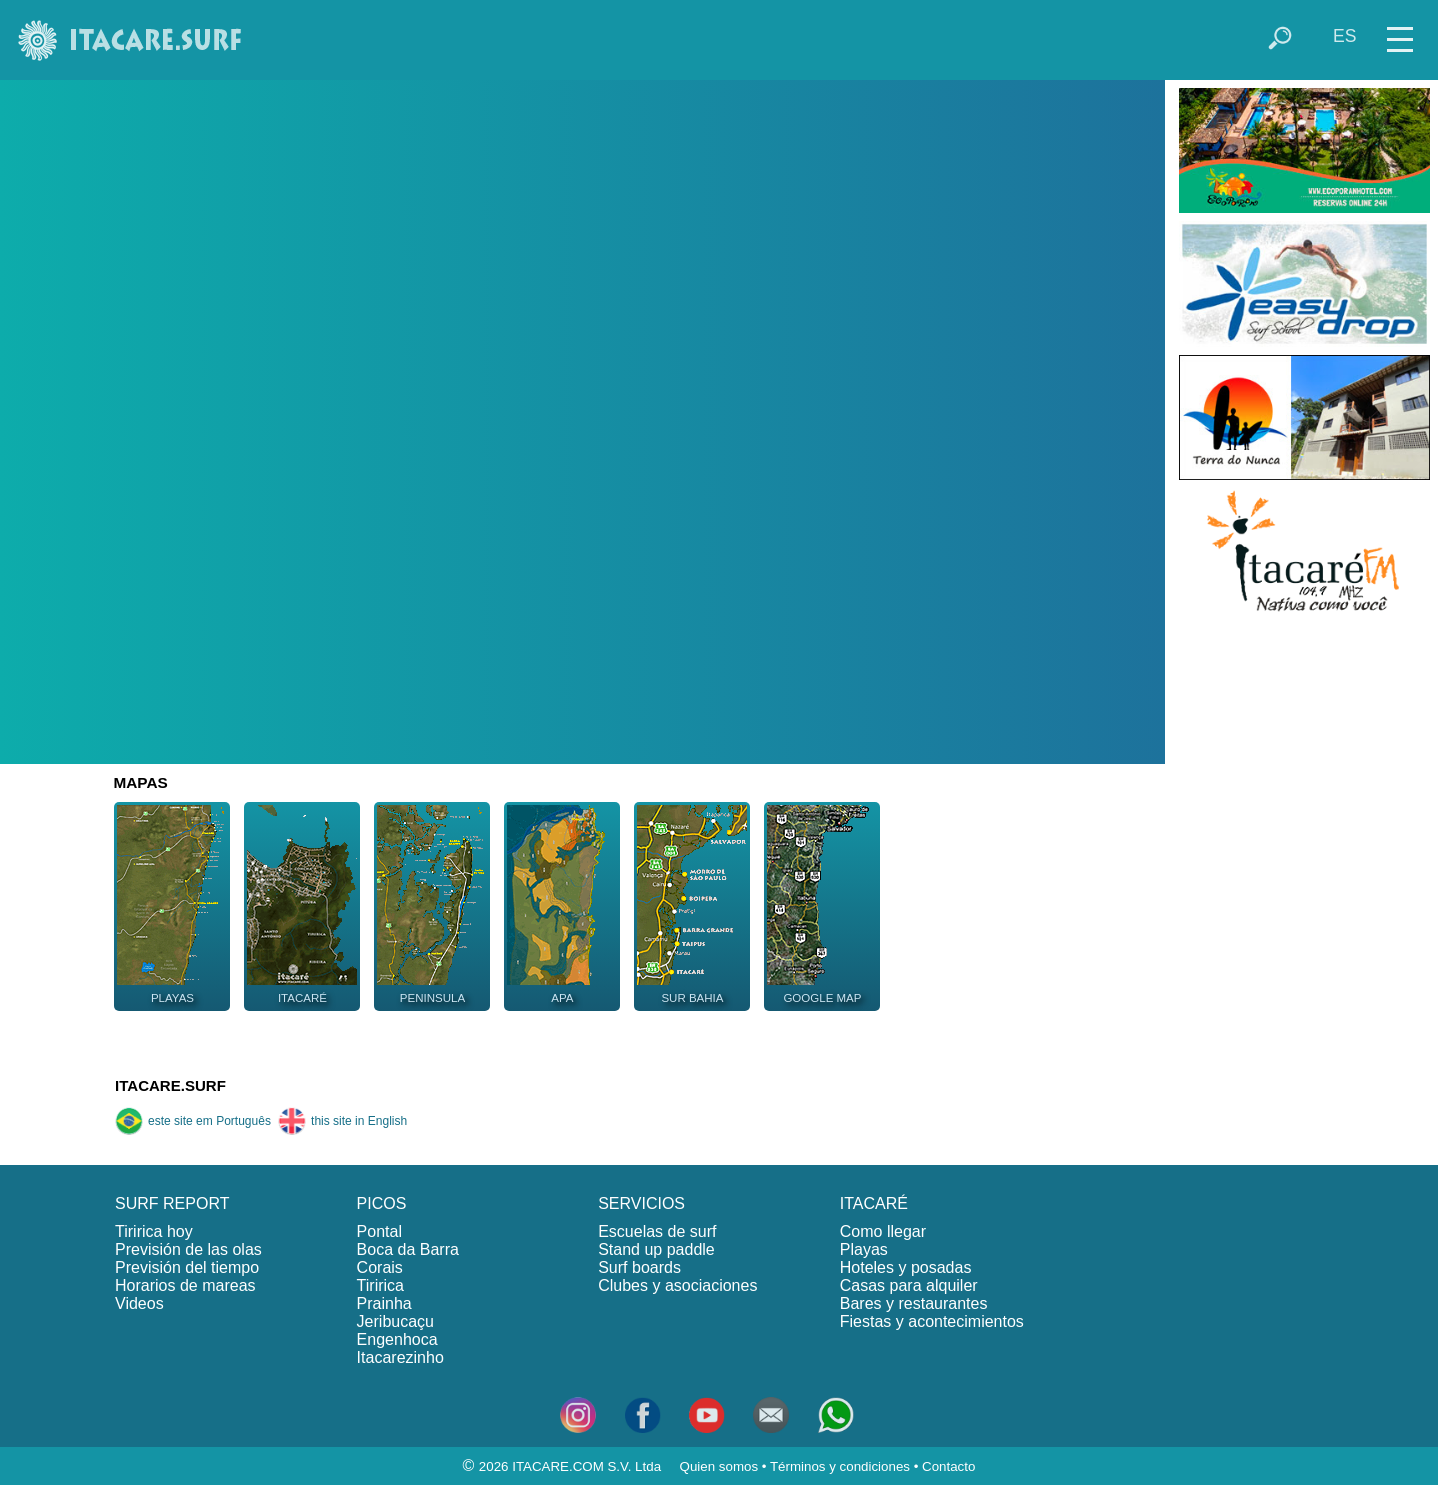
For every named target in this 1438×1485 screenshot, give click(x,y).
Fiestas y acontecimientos (932, 1321)
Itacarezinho (400, 1357)
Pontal (379, 1231)
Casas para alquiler (909, 1285)
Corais (380, 1267)
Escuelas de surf (657, 1231)
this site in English (342, 1121)
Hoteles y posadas (906, 1267)
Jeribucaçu (395, 1321)
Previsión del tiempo (187, 1267)
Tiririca (380, 1285)
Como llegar (883, 1231)
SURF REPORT (172, 1203)
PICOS (382, 1203)
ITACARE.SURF (170, 1085)
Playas (864, 1249)
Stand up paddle (656, 1249)
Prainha (384, 1303)
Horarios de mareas (185, 1285)
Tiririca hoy (154, 1231)
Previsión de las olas (188, 1249)
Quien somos (719, 1466)
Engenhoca (397, 1339)
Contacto (948, 1466)
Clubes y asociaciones (677, 1285)
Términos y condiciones (840, 1466)
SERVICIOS (641, 1203)
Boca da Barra (408, 1249)
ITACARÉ (874, 1203)
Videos (139, 1303)
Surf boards (639, 1267)
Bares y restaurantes (914, 1303)
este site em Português (193, 1121)
